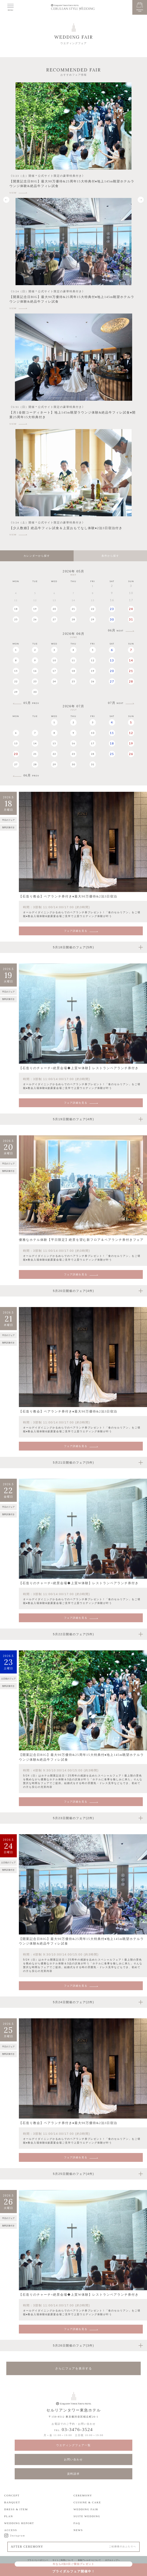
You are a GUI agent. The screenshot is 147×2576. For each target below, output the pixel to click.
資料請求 (73, 2473)
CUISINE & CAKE (87, 2502)
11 (73, 660)
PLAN (8, 2516)
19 (35, 608)
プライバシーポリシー (37, 2560)
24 (131, 609)
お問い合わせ (73, 2459)
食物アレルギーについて (89, 2560)
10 (54, 660)
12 (92, 660)
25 (16, 619)
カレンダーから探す (36, 555)
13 (112, 660)
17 (54, 670)
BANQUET (12, 2502)
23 (112, 609)
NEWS (78, 2530)
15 (16, 670)
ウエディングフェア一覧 (73, 2445)
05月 (31, 703)
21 (73, 608)
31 (131, 619)
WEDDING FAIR (86, 2509)
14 (131, 660)
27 (54, 619)
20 (54, 608)
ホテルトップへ (112, 2560)
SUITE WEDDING (87, 2516)
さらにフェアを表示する (73, 2368)
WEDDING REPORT (19, 2523)
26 (35, 619)
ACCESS (10, 2530)
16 (35, 670)
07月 (116, 703)
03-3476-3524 (77, 2429)
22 (92, 608)
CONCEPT (12, 2495)
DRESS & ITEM (16, 2509)
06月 (116, 630)
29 (92, 619)
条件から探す (110, 555)
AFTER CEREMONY (73, 2546)
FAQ (77, 2523)
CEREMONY (83, 2495)
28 (73, 619)
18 (16, 608)
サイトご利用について (62, 2560)
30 (112, 619)
